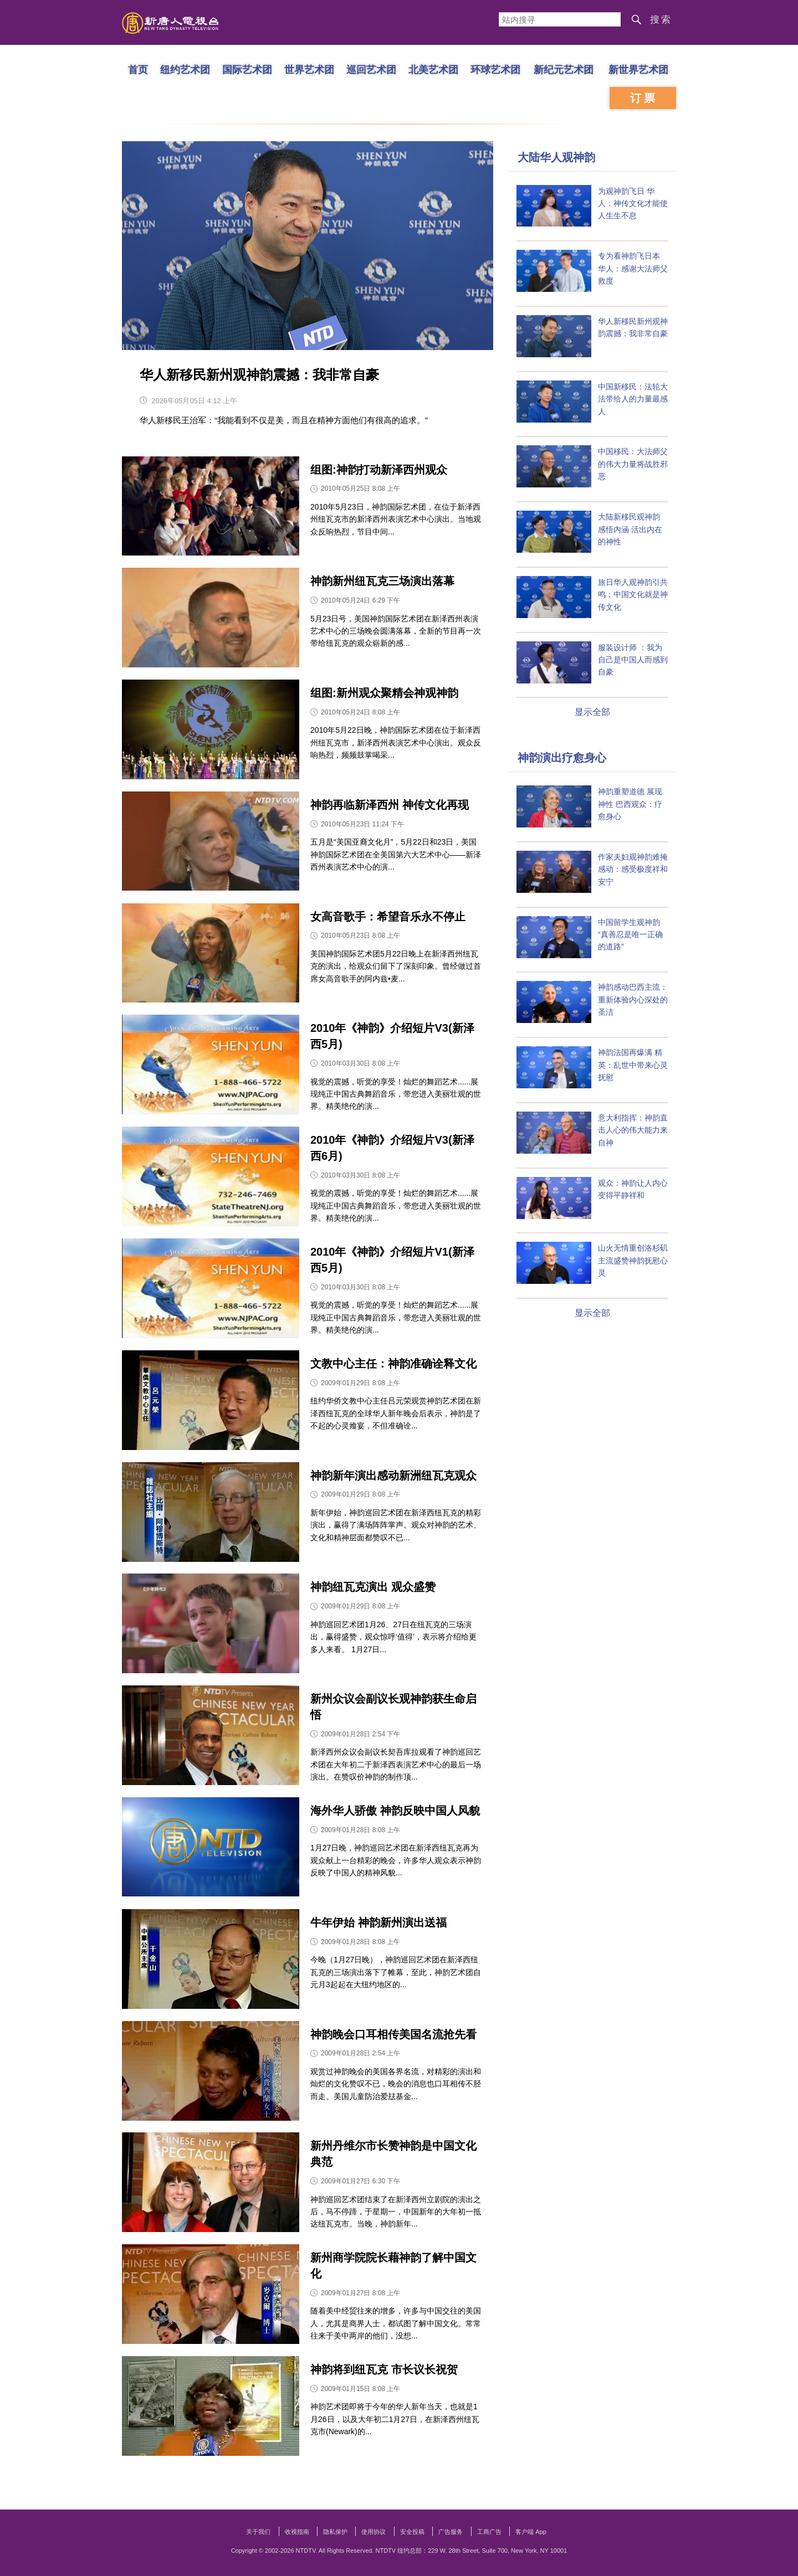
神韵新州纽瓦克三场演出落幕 (382, 581)
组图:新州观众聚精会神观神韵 (384, 693)
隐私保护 (335, 2531)
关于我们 (258, 2531)
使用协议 (373, 2531)
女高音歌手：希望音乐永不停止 (388, 917)
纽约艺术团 (185, 69)
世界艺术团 (309, 69)
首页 (138, 69)
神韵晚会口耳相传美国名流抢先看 (393, 2034)
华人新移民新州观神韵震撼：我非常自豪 (259, 374)
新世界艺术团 (638, 69)
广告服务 (450, 2531)
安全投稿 (412, 2531)
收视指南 (297, 2531)
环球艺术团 (495, 69)
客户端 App (530, 2531)
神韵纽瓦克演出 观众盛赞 (373, 1587)
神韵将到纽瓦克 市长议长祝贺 (384, 2369)
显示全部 (592, 712)
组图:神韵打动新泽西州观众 (378, 470)
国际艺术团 (247, 69)
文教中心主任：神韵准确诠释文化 (393, 1364)
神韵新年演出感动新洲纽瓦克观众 (393, 1475)
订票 (644, 98)
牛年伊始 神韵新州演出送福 (378, 1922)
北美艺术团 (433, 69)
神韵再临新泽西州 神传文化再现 (389, 805)
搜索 (661, 19)
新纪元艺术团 (564, 69)
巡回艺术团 (371, 69)
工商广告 (489, 2531)
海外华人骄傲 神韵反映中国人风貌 (395, 1810)
